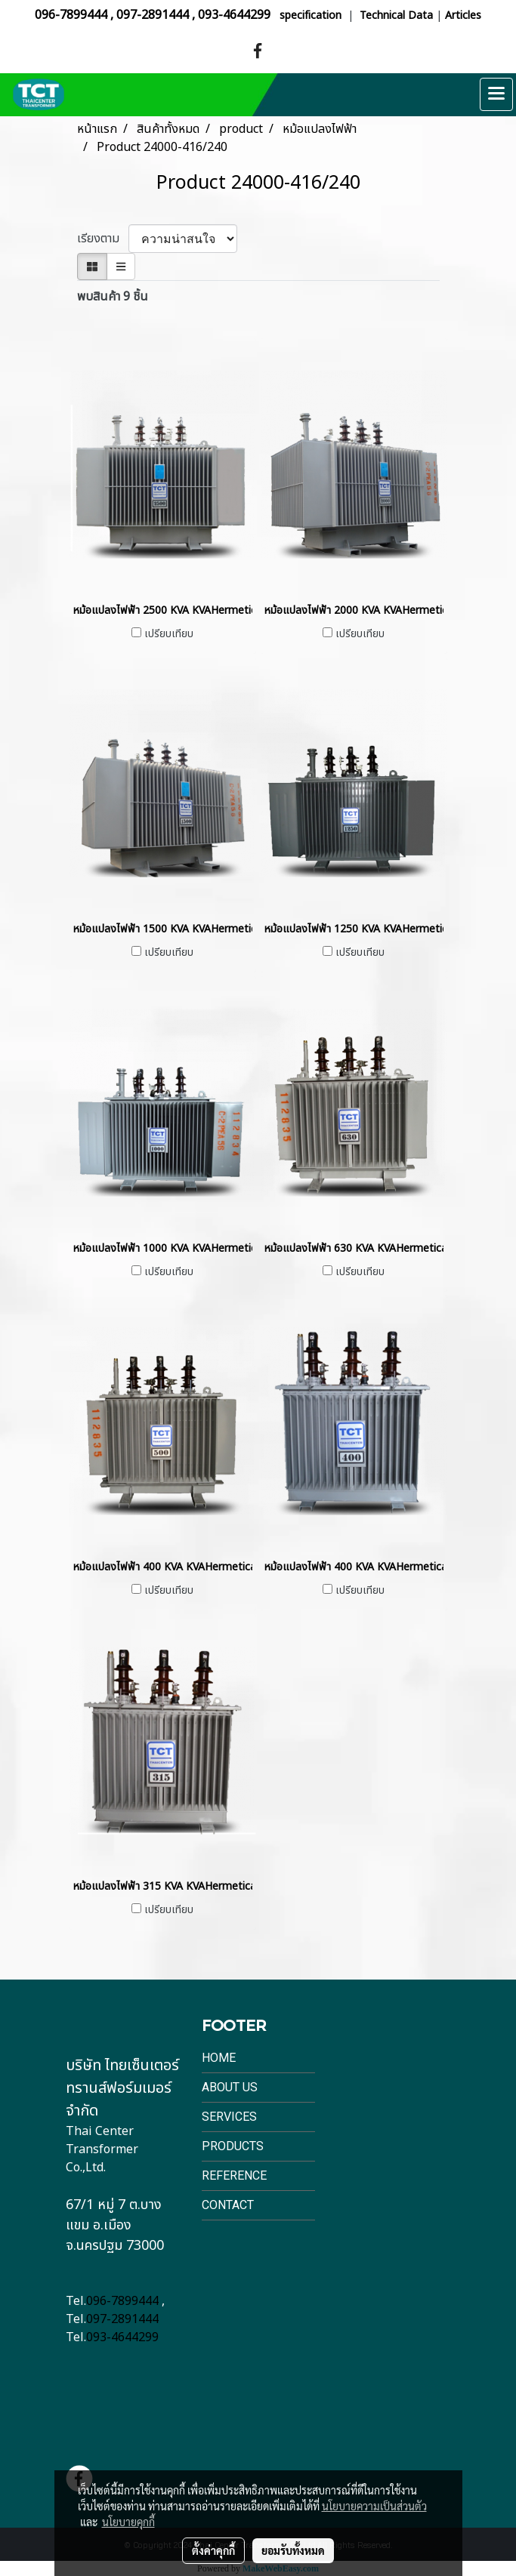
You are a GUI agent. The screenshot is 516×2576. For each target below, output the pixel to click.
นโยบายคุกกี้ (128, 2521)
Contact (228, 2205)
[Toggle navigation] (496, 94)
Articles (463, 15)
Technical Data (396, 15)
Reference (234, 2175)
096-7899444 (71, 15)
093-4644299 (234, 15)
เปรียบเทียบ (168, 634)
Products (233, 2146)
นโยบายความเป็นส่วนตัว (374, 2506)
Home (219, 2058)
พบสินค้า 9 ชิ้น (112, 297)
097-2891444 (152, 15)
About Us (230, 2087)
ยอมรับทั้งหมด (293, 2550)
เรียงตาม (102, 239)
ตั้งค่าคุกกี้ (213, 2550)
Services (229, 2116)
